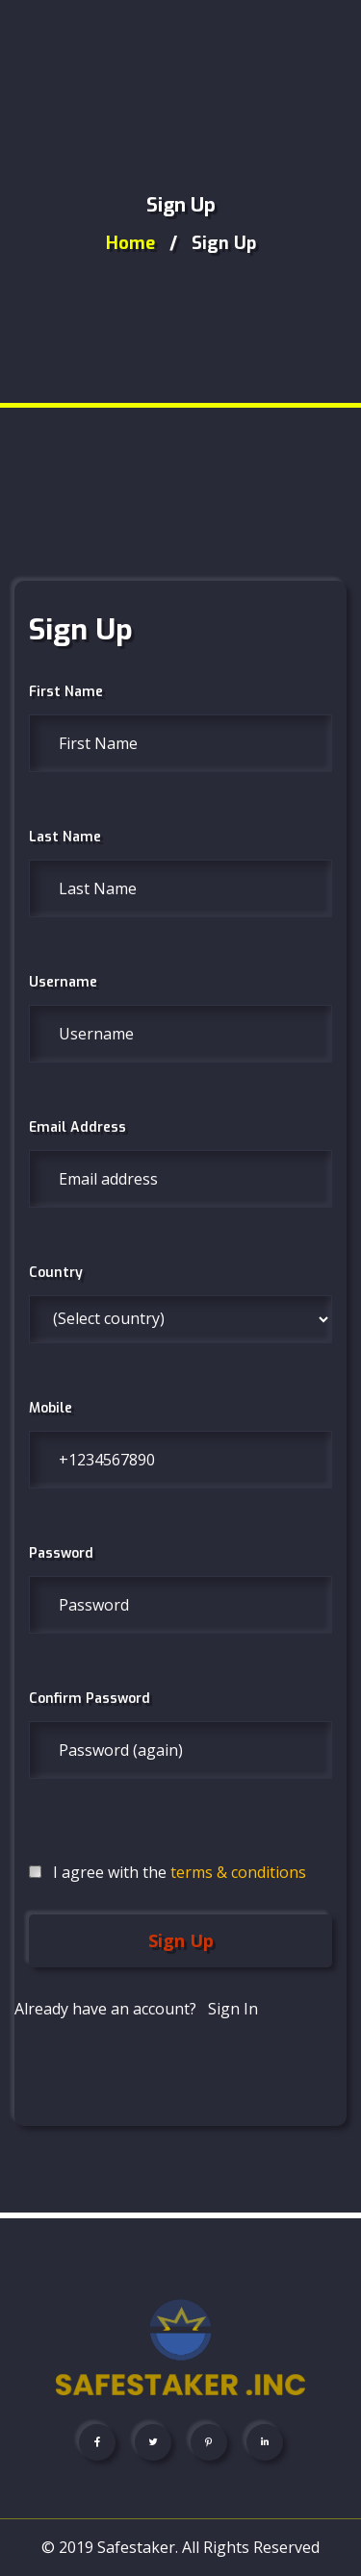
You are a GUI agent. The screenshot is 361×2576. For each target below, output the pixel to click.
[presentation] (175, 2059)
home (130, 243)
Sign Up (181, 1940)
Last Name (65, 837)
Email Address (77, 1127)
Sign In (233, 2008)
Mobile (50, 1408)
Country (56, 1272)
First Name (66, 692)
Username (63, 982)
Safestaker (136, 2547)
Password (61, 1553)
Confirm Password (89, 1698)
